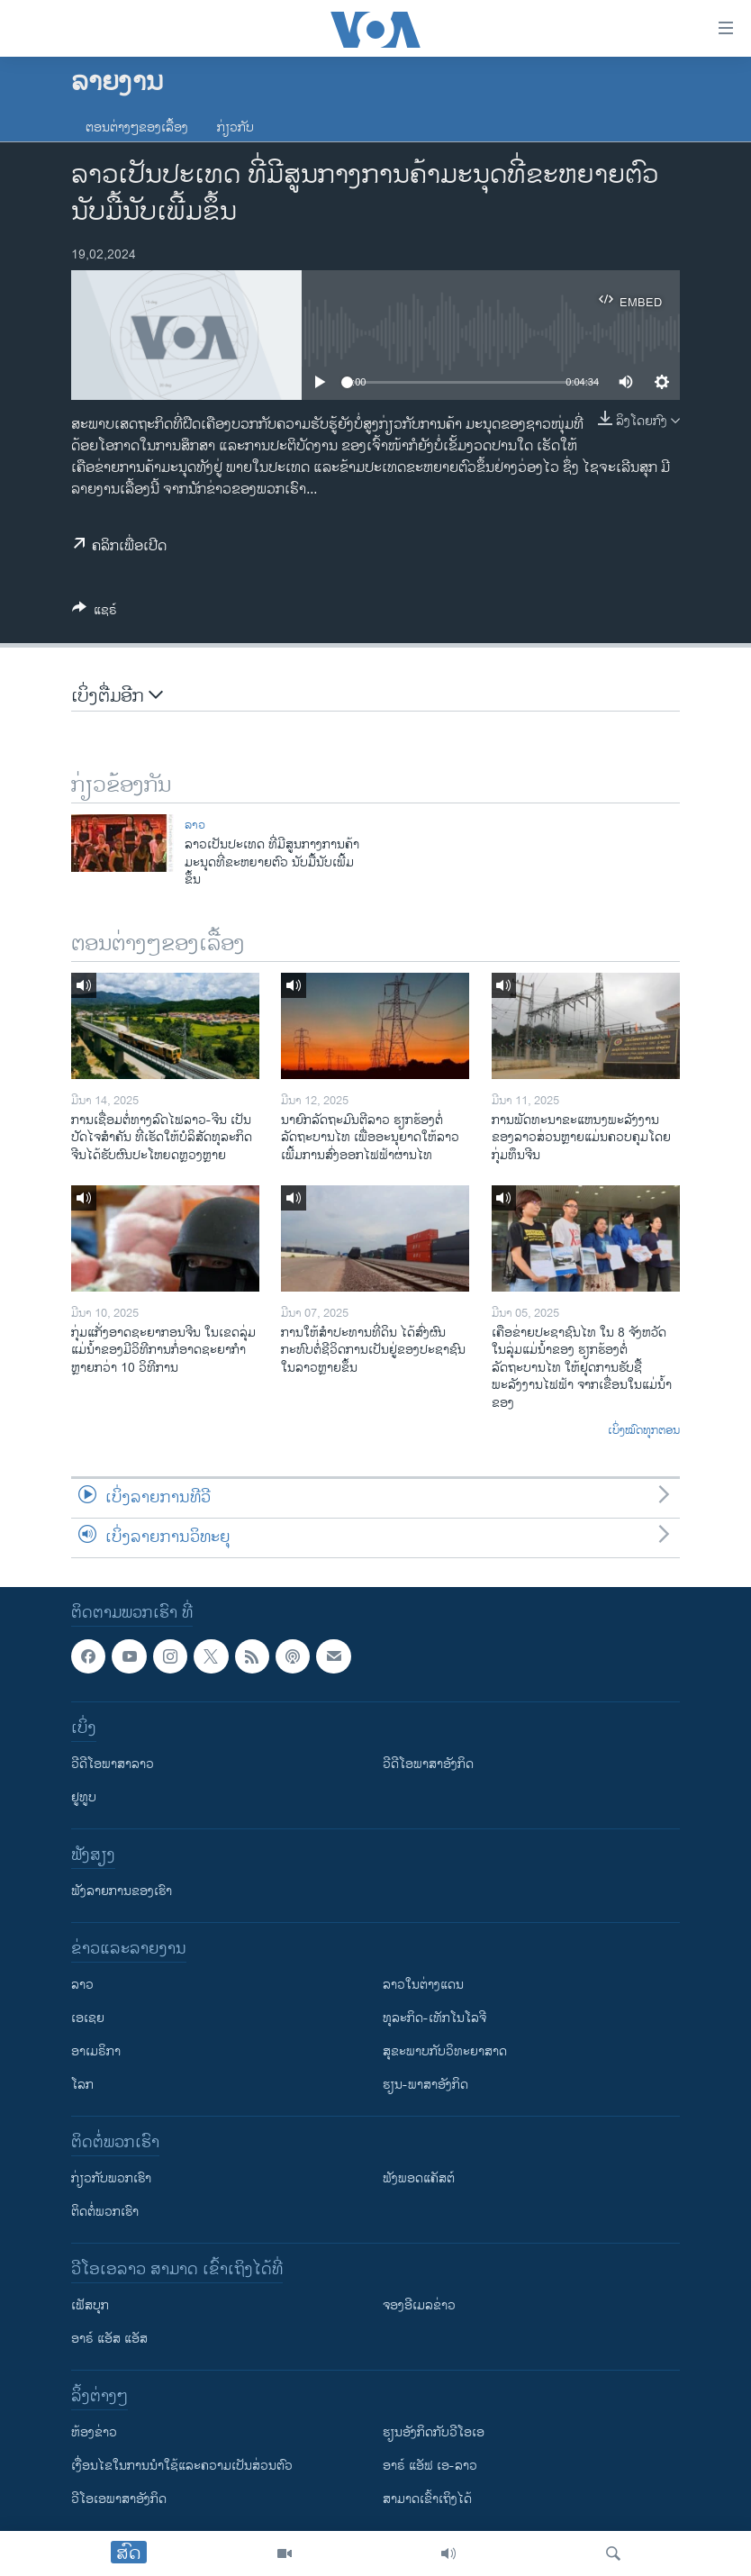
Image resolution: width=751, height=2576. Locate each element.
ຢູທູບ (83, 1797)
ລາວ (195, 825)
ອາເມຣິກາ (96, 2051)
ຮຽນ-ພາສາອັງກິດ (425, 2084)
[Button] (94, 613)
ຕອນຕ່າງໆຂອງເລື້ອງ (137, 127)
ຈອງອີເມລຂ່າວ (419, 2305)
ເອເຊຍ (87, 2018)
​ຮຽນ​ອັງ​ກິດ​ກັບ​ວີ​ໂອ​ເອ (433, 2432)
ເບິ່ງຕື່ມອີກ (117, 697)
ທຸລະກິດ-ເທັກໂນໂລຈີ (434, 2018)
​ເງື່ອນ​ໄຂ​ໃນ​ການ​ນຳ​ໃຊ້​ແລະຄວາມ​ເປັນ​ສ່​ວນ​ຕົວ (182, 2465)
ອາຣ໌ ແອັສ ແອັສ (109, 2338)
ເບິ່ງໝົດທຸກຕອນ (644, 1431)
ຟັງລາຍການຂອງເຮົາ (121, 1891)
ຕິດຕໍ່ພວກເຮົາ (105, 2211)
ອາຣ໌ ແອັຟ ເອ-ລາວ (430, 2465)
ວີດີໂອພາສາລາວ (112, 1764)
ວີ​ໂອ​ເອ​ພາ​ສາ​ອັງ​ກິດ (119, 2499)
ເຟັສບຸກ (90, 2305)
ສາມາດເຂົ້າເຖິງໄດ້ (427, 2499)
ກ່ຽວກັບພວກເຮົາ (111, 2178)
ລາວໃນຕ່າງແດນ (423, 1984)
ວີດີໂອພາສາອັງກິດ (428, 1764)
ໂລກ (82, 2084)
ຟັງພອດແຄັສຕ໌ (419, 2178)
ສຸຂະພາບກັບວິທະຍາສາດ (445, 2051)
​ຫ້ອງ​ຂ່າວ (94, 2432)
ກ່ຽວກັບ (235, 127)
